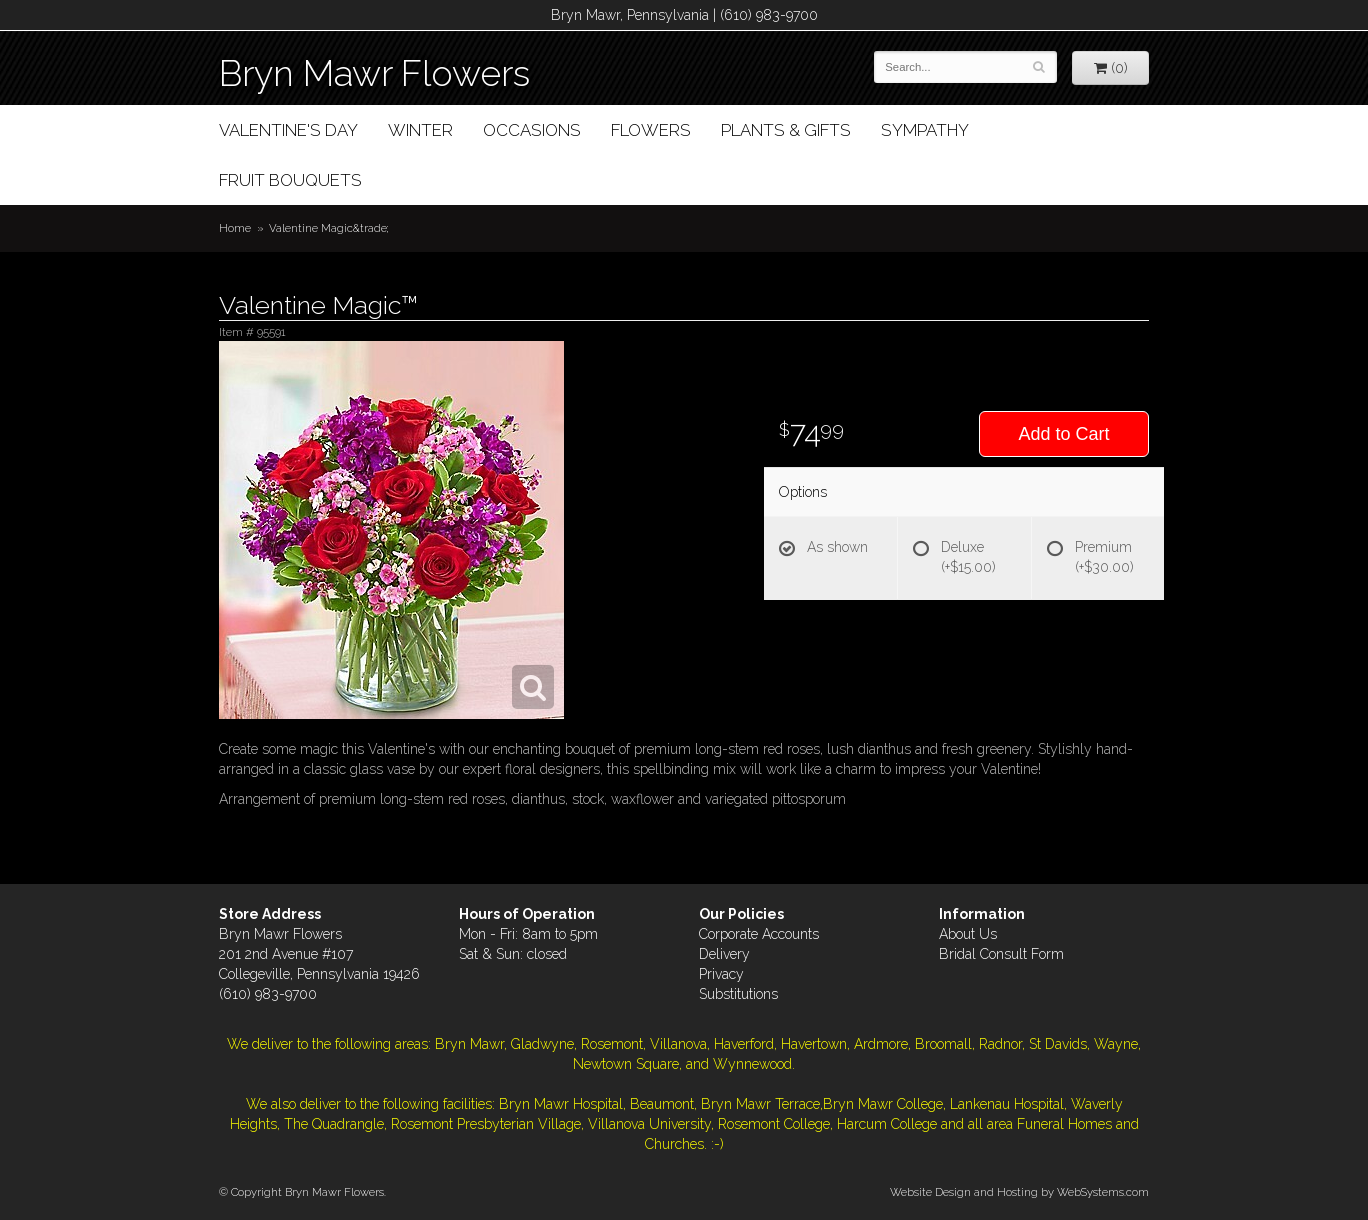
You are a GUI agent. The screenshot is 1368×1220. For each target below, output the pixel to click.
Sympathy (925, 130)
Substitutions (738, 994)
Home (235, 228)
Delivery (724, 954)
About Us (968, 934)
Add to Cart (1063, 434)
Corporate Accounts (759, 934)
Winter (420, 130)
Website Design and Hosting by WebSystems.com (1019, 1192)
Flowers (651, 130)
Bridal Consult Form (1001, 954)
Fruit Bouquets (290, 180)
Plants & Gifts (786, 130)
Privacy (721, 974)
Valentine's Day (288, 130)
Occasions (532, 130)
